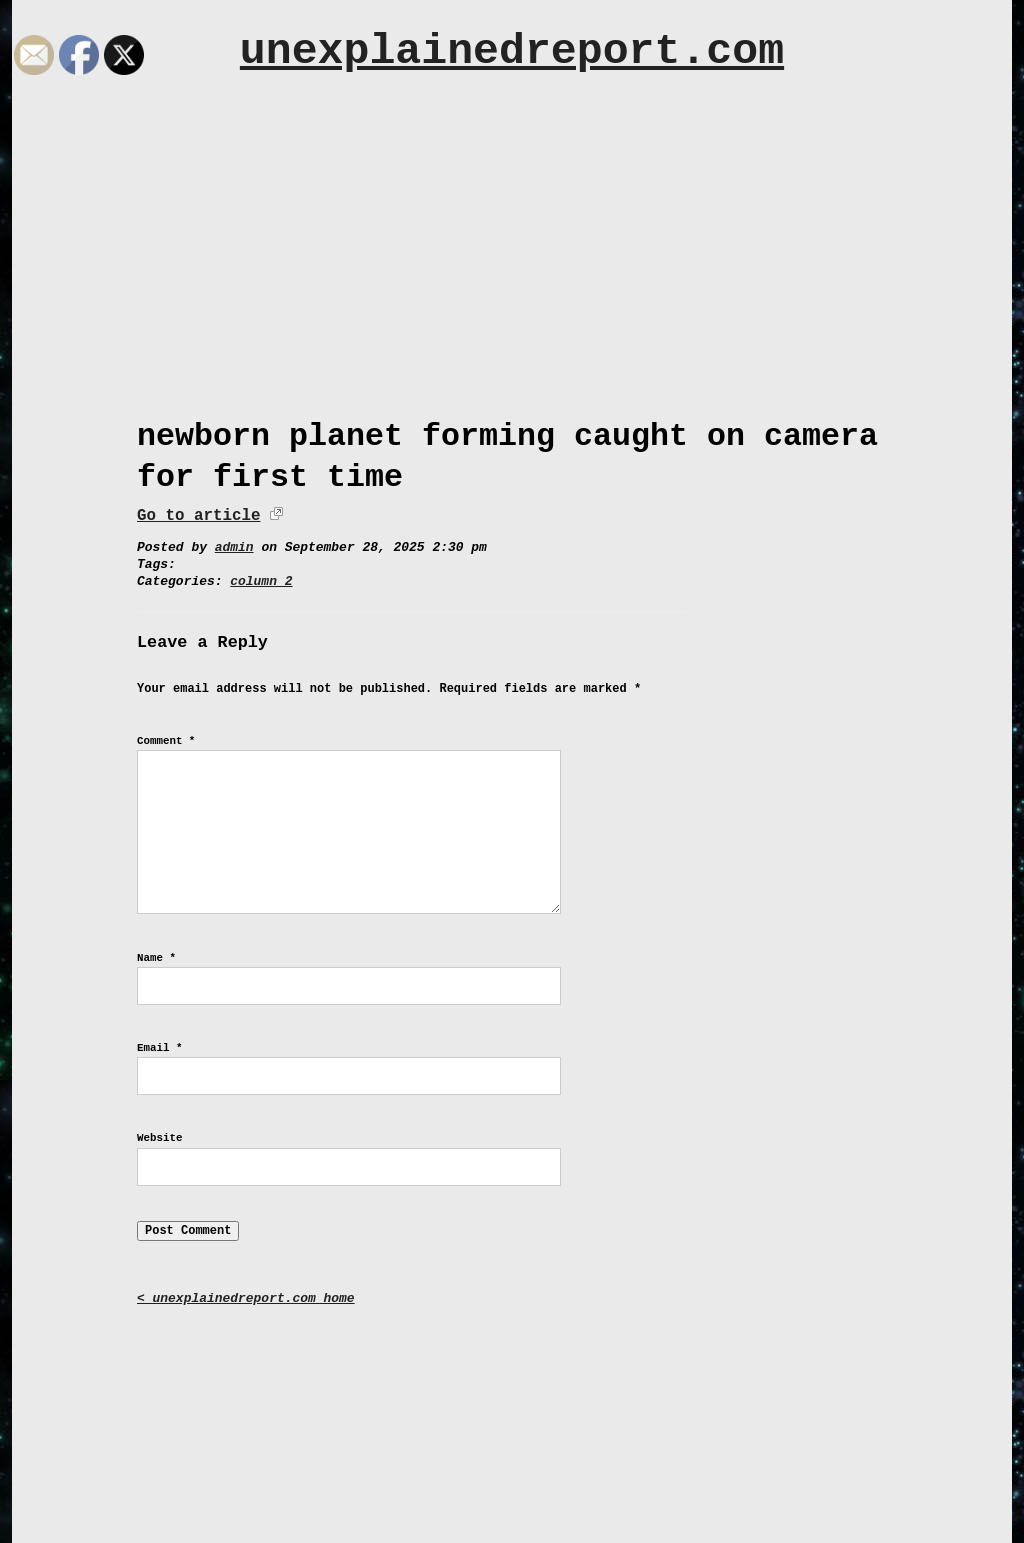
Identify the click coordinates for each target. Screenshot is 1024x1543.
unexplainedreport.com (512, 51)
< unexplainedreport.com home (246, 1298)
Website (159, 1138)
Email (159, 1048)
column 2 (261, 581)
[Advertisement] (512, 237)
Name (156, 958)
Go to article (198, 516)
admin (234, 547)
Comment (166, 741)
